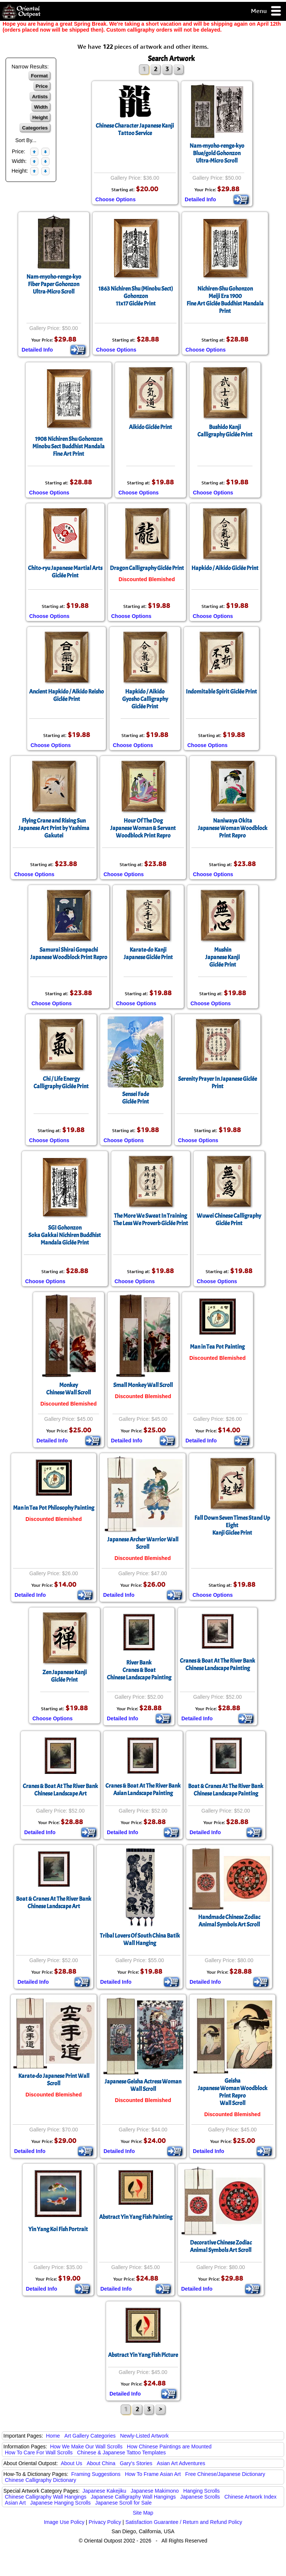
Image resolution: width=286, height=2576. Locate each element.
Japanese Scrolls (200, 2497)
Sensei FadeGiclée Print (135, 1097)
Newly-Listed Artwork (144, 2436)
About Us (71, 2463)
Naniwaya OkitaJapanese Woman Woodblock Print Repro (232, 828)
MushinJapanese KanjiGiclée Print (222, 957)
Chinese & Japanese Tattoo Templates (121, 2452)
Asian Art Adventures (181, 2463)
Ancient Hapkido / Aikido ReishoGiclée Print (66, 695)
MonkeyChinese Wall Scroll (68, 1388)
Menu (266, 11)
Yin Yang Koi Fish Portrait (58, 2229)
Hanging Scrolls (201, 2491)
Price (42, 86)
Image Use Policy (64, 2522)
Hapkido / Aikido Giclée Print (224, 568)
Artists (40, 96)
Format (39, 76)
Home (53, 2436)
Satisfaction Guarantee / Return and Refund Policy (183, 2522)
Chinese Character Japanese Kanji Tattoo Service (135, 129)
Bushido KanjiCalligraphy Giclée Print (224, 430)
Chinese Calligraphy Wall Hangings (45, 2497)
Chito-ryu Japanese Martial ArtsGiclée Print (65, 571)
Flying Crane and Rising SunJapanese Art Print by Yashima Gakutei (53, 828)
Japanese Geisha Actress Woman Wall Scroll (143, 2085)
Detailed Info (200, 199)
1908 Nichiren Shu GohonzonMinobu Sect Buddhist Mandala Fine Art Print (68, 446)
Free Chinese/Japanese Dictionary (225, 2474)
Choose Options (115, 199)
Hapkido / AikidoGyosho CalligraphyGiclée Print (145, 699)
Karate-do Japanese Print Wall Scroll (53, 2079)
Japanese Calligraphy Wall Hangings (133, 2497)
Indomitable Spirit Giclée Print (221, 691)
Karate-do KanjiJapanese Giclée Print (148, 953)
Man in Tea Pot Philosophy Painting (53, 1508)
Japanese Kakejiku (105, 2491)
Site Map (143, 2513)
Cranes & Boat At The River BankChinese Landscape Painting (217, 1664)
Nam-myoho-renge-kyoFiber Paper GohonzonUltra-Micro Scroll (53, 284)
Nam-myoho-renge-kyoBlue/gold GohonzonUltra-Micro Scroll (217, 153)
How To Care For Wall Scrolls (39, 2452)
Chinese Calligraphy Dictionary (40, 2480)
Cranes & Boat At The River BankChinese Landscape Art (60, 1789)
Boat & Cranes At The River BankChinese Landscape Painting (225, 1789)
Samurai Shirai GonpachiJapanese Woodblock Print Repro (68, 953)
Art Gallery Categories (90, 2436)
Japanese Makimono (155, 2491)
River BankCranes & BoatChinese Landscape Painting (139, 1670)
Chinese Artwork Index (251, 2497)
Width (41, 107)
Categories (35, 128)
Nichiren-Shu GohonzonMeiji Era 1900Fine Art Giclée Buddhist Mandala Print (225, 300)
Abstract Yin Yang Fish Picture (143, 2355)
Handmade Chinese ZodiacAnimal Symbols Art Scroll (229, 1920)
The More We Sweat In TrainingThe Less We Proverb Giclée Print (150, 1219)
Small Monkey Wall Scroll (143, 1385)
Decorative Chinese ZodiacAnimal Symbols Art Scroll (221, 2246)
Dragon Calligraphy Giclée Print (147, 568)
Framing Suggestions (95, 2474)
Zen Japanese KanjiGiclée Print (64, 1676)
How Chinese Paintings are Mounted (169, 2447)
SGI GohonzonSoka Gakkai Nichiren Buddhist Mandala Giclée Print (64, 1235)
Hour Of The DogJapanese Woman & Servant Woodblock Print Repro (143, 828)
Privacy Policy (105, 2522)
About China (101, 2463)
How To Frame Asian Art (153, 2474)
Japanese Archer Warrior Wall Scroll (142, 1543)
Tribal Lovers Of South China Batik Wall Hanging (140, 1939)
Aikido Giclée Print (150, 427)
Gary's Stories (136, 2463)
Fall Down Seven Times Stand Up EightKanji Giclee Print (232, 1525)
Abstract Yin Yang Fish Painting (135, 2217)
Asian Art (15, 2503)
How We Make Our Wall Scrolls (86, 2447)
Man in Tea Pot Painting (217, 1347)
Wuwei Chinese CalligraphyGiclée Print (229, 1219)
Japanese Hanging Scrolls (60, 2503)
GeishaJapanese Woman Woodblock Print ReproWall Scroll (232, 2092)
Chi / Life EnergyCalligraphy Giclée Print (61, 1082)
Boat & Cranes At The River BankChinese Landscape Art (53, 1902)
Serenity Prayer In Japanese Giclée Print (217, 1082)
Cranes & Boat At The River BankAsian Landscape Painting (143, 1789)
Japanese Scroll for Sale (123, 2503)
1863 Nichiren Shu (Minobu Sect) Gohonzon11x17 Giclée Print (135, 296)
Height (40, 117)
